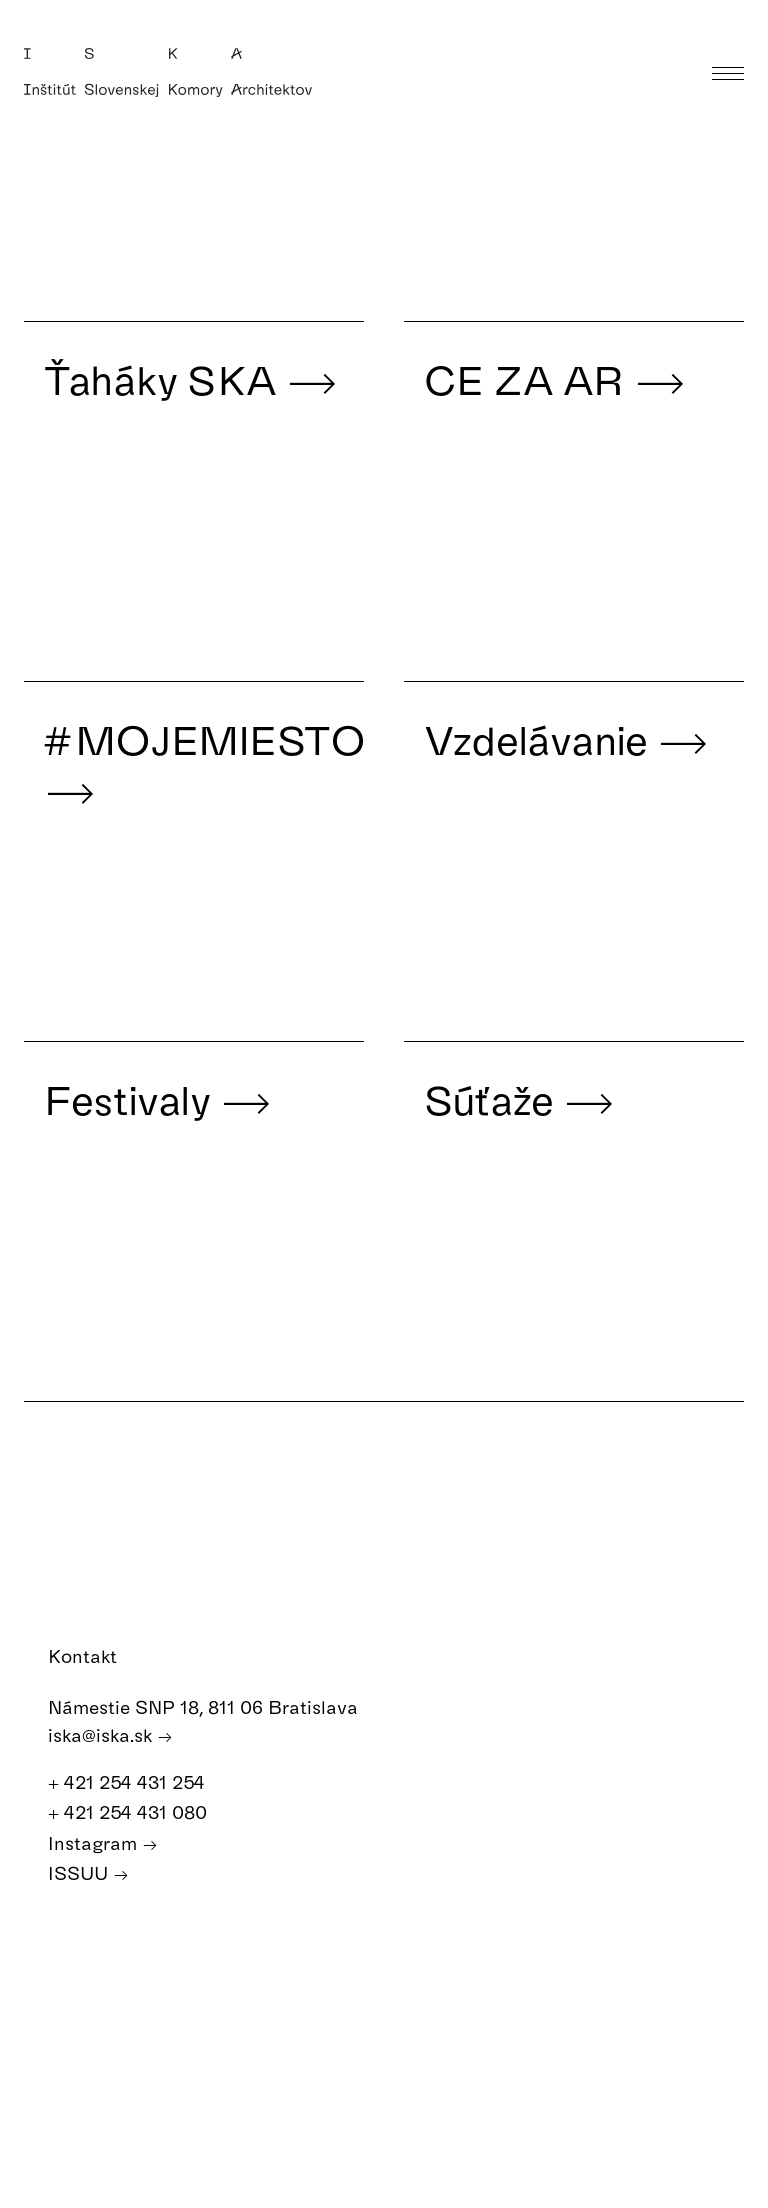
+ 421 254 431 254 (137, 1782)
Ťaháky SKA (191, 379)
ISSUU (88, 1873)
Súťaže (520, 1099)
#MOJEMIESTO (204, 764)
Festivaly (158, 1099)
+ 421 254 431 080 (138, 1812)
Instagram (103, 1843)
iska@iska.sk (110, 1735)
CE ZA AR (555, 379)
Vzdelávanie (567, 739)
